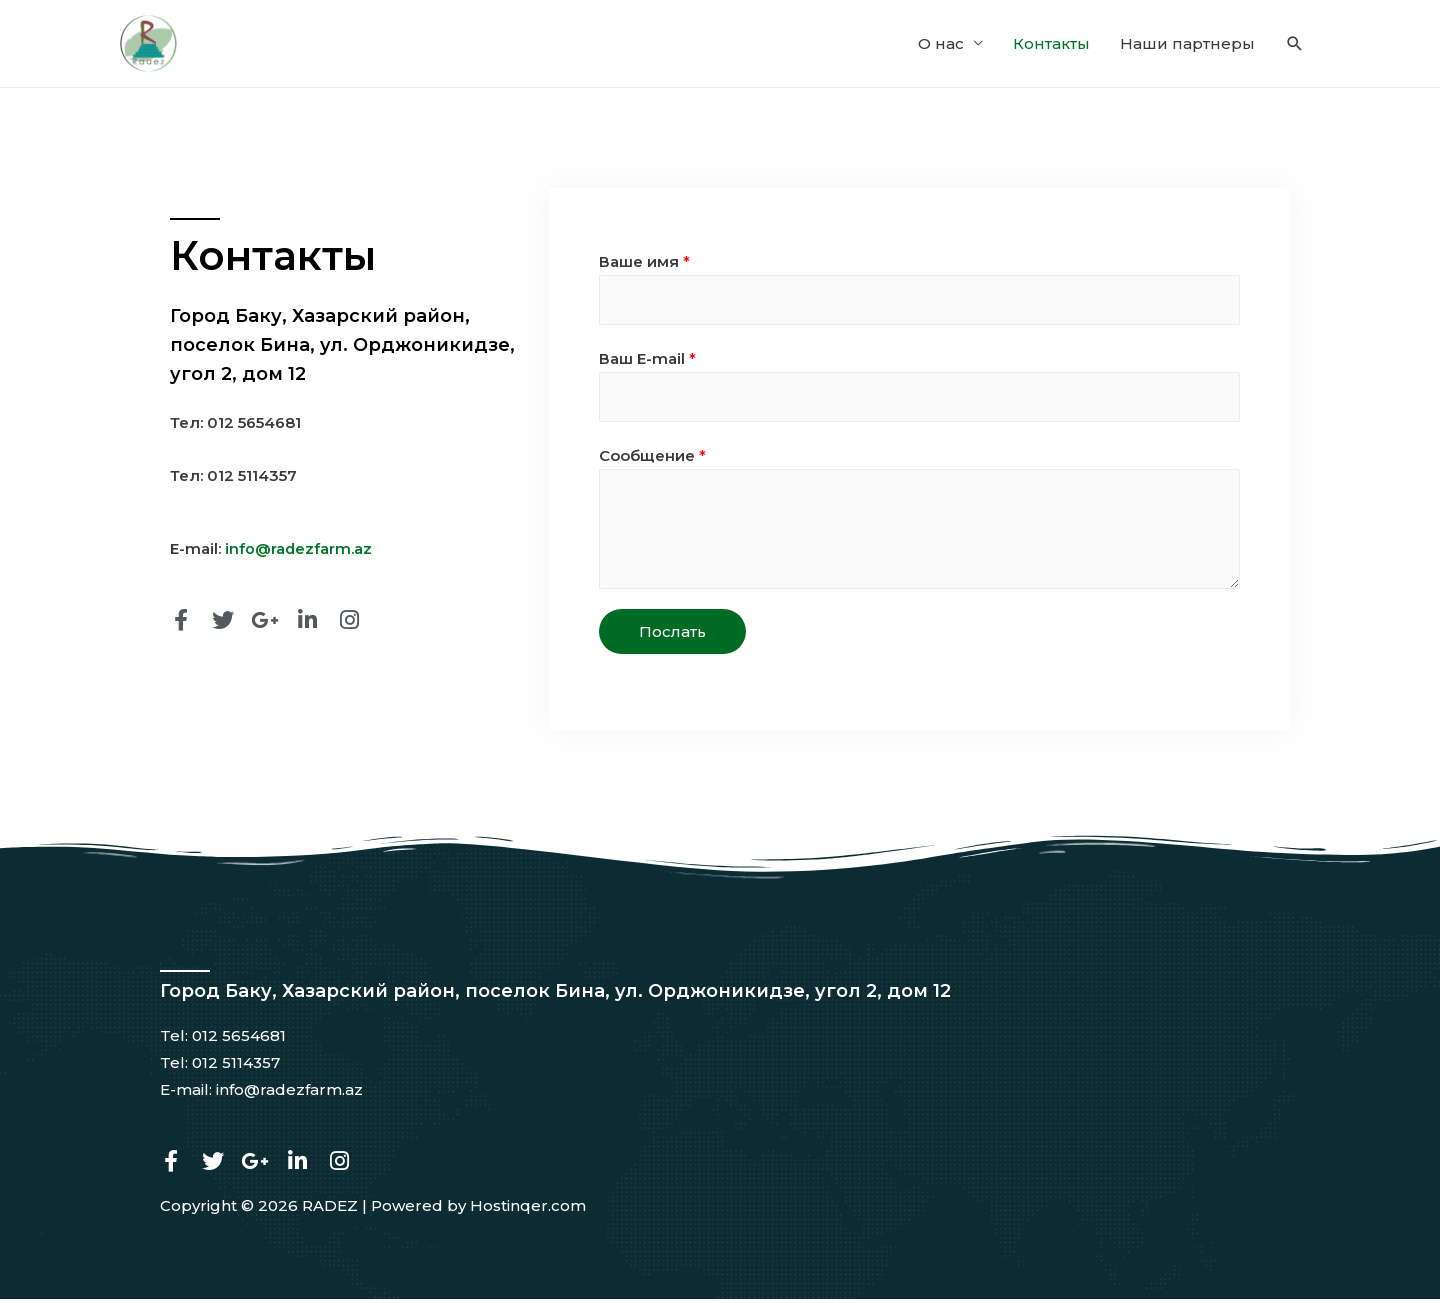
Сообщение (652, 460)
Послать (672, 636)
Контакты (1051, 44)
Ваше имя (644, 263)
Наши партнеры (1187, 44)
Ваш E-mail (647, 362)
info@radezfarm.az (299, 550)
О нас (941, 44)
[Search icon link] (1295, 45)
